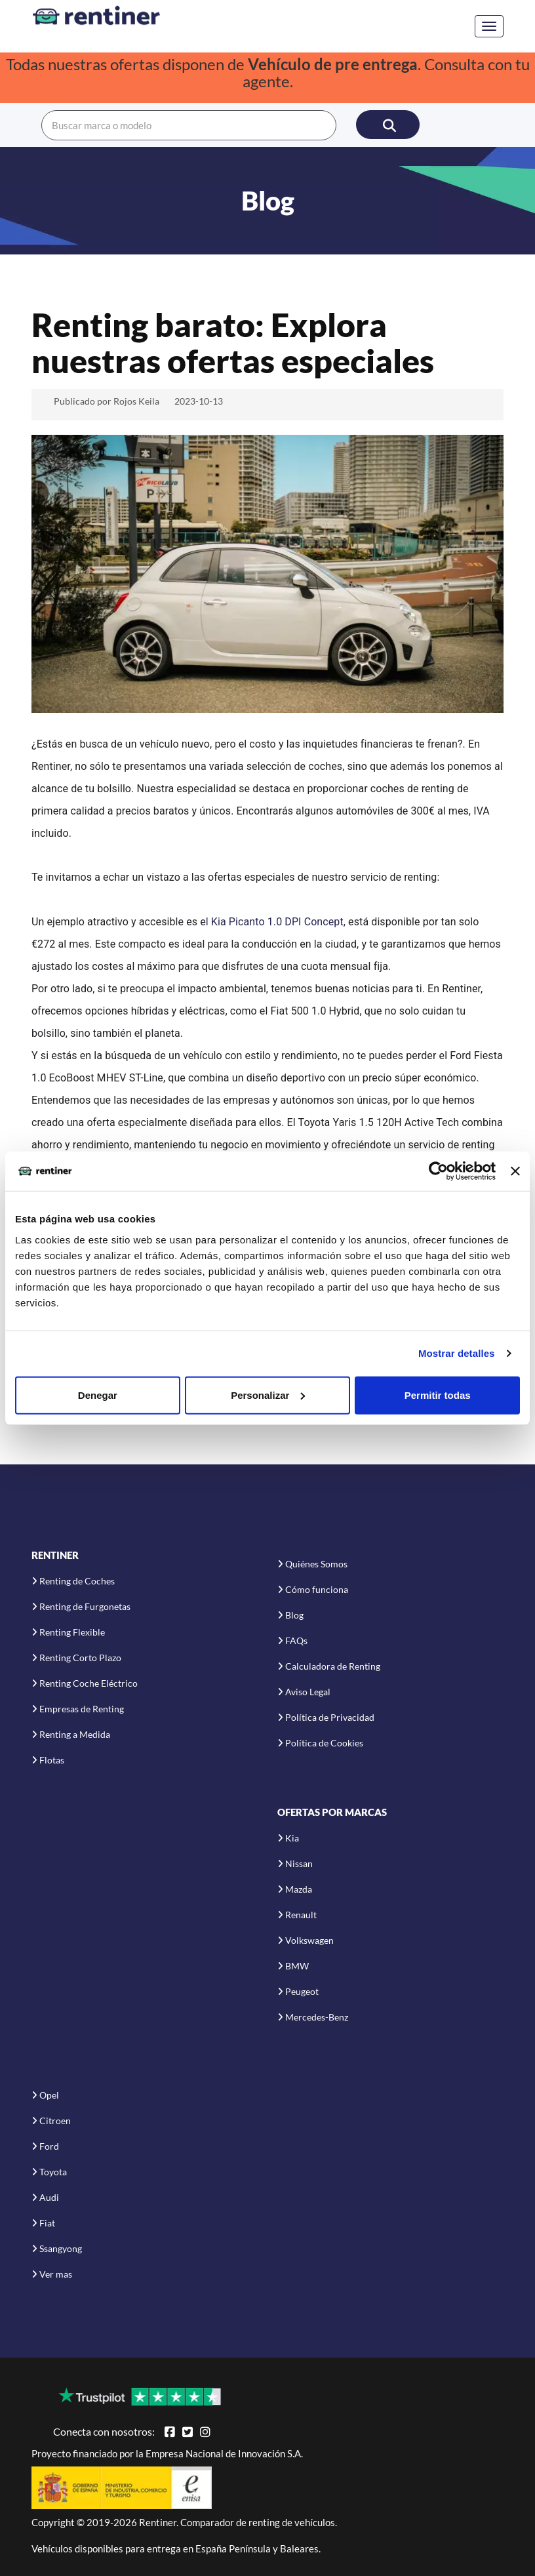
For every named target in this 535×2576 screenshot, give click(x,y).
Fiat (47, 2222)
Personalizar (268, 1394)
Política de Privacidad (329, 1717)
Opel (49, 2095)
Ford (49, 2146)
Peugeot (302, 1991)
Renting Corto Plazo (80, 1657)
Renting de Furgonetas (84, 1606)
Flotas (51, 1759)
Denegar (97, 1394)
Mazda (298, 1889)
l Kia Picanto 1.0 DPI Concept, (277, 922)
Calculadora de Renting (332, 1666)
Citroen (55, 2120)
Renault (301, 1914)
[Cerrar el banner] (515, 1171)
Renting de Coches (77, 1580)
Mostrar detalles (456, 1353)
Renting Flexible (72, 1632)
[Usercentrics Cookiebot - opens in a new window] (438, 1171)
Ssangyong (60, 2248)
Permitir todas (438, 1394)
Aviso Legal (307, 1691)
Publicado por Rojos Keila (106, 401)
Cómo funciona (316, 1589)
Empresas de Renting (81, 1708)
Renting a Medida (74, 1734)
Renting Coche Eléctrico (88, 1683)
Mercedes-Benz (316, 2017)
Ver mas (55, 2274)
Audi (49, 2197)
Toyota (53, 2171)
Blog (294, 1614)
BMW (297, 1965)
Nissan (299, 1863)
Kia (292, 1837)
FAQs (296, 1640)
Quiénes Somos (316, 1563)
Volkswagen (309, 1940)
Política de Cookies (324, 1742)
